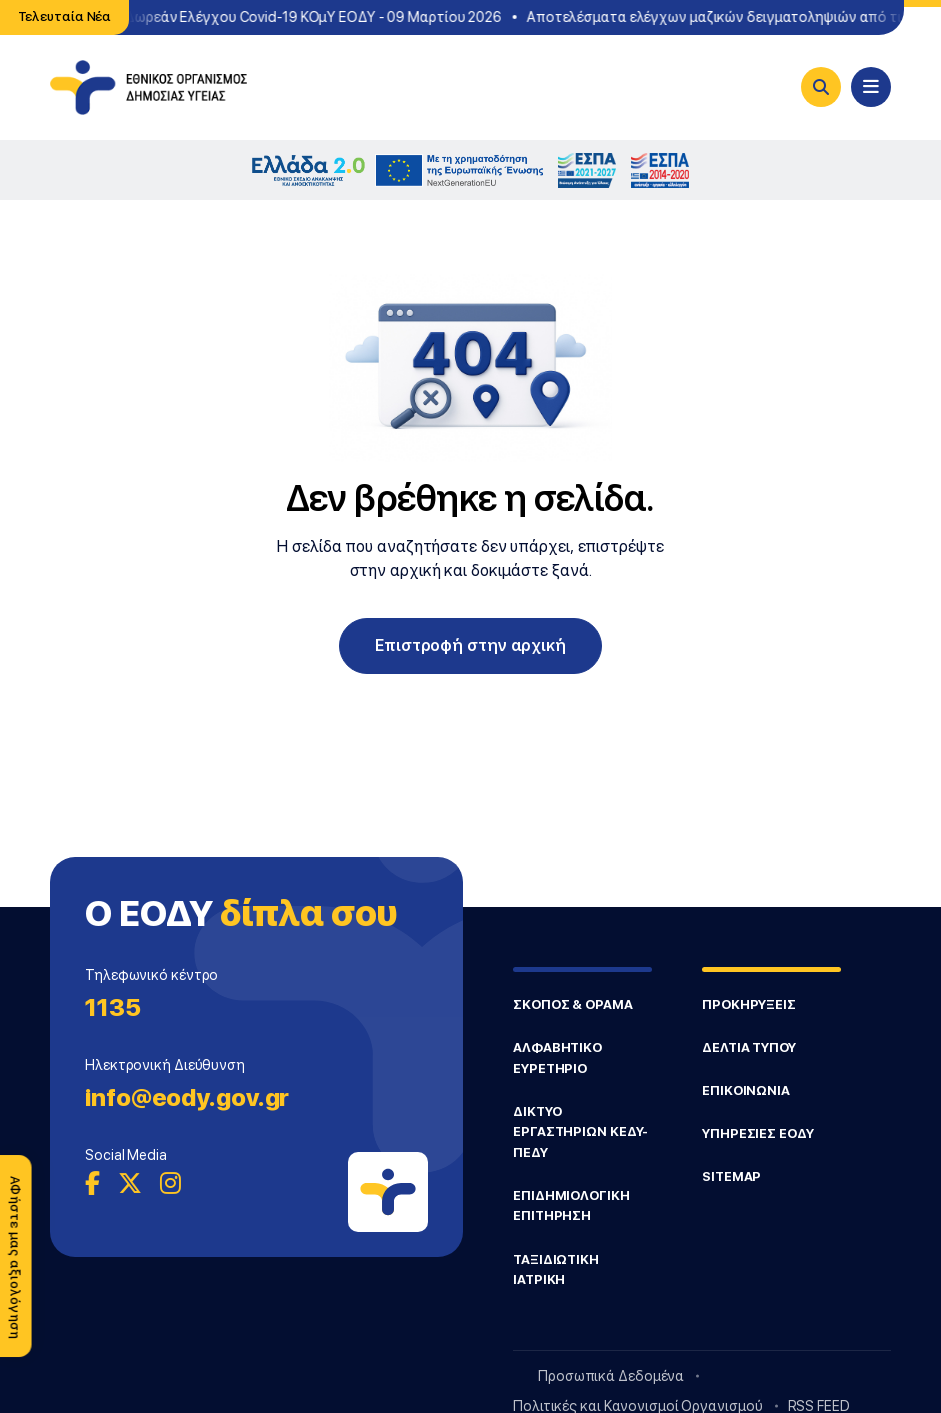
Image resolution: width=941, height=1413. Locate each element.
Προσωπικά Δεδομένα (611, 1376)
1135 (113, 1007)
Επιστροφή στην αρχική (470, 645)
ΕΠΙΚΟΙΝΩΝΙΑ (746, 1090)
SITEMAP (731, 1176)
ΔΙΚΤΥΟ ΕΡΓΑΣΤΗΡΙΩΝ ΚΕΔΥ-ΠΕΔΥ (580, 1132)
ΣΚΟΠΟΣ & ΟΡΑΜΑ (573, 1004)
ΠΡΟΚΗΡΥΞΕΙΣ (749, 1004)
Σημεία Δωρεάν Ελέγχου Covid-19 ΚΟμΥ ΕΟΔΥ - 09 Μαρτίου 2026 (294, 17)
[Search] (821, 87)
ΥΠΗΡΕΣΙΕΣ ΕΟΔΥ (758, 1133)
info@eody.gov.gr (187, 1097)
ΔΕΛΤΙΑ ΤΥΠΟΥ (749, 1047)
